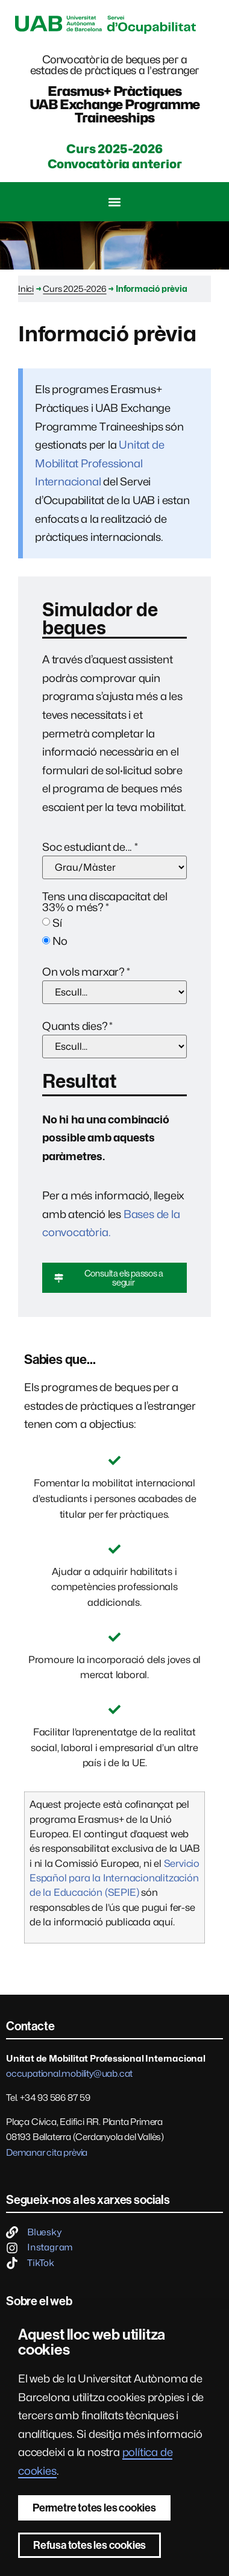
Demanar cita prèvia (46, 2152)
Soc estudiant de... (90, 847)
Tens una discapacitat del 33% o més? (105, 902)
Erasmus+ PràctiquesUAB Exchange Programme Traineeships (115, 104)
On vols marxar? (86, 972)
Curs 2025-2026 (74, 288)
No (59, 941)
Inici (26, 288)
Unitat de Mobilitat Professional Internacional (100, 463)
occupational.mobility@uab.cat (69, 2073)
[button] (115, 202)
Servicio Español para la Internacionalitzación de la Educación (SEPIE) (114, 1878)
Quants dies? (77, 1026)
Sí (57, 923)
